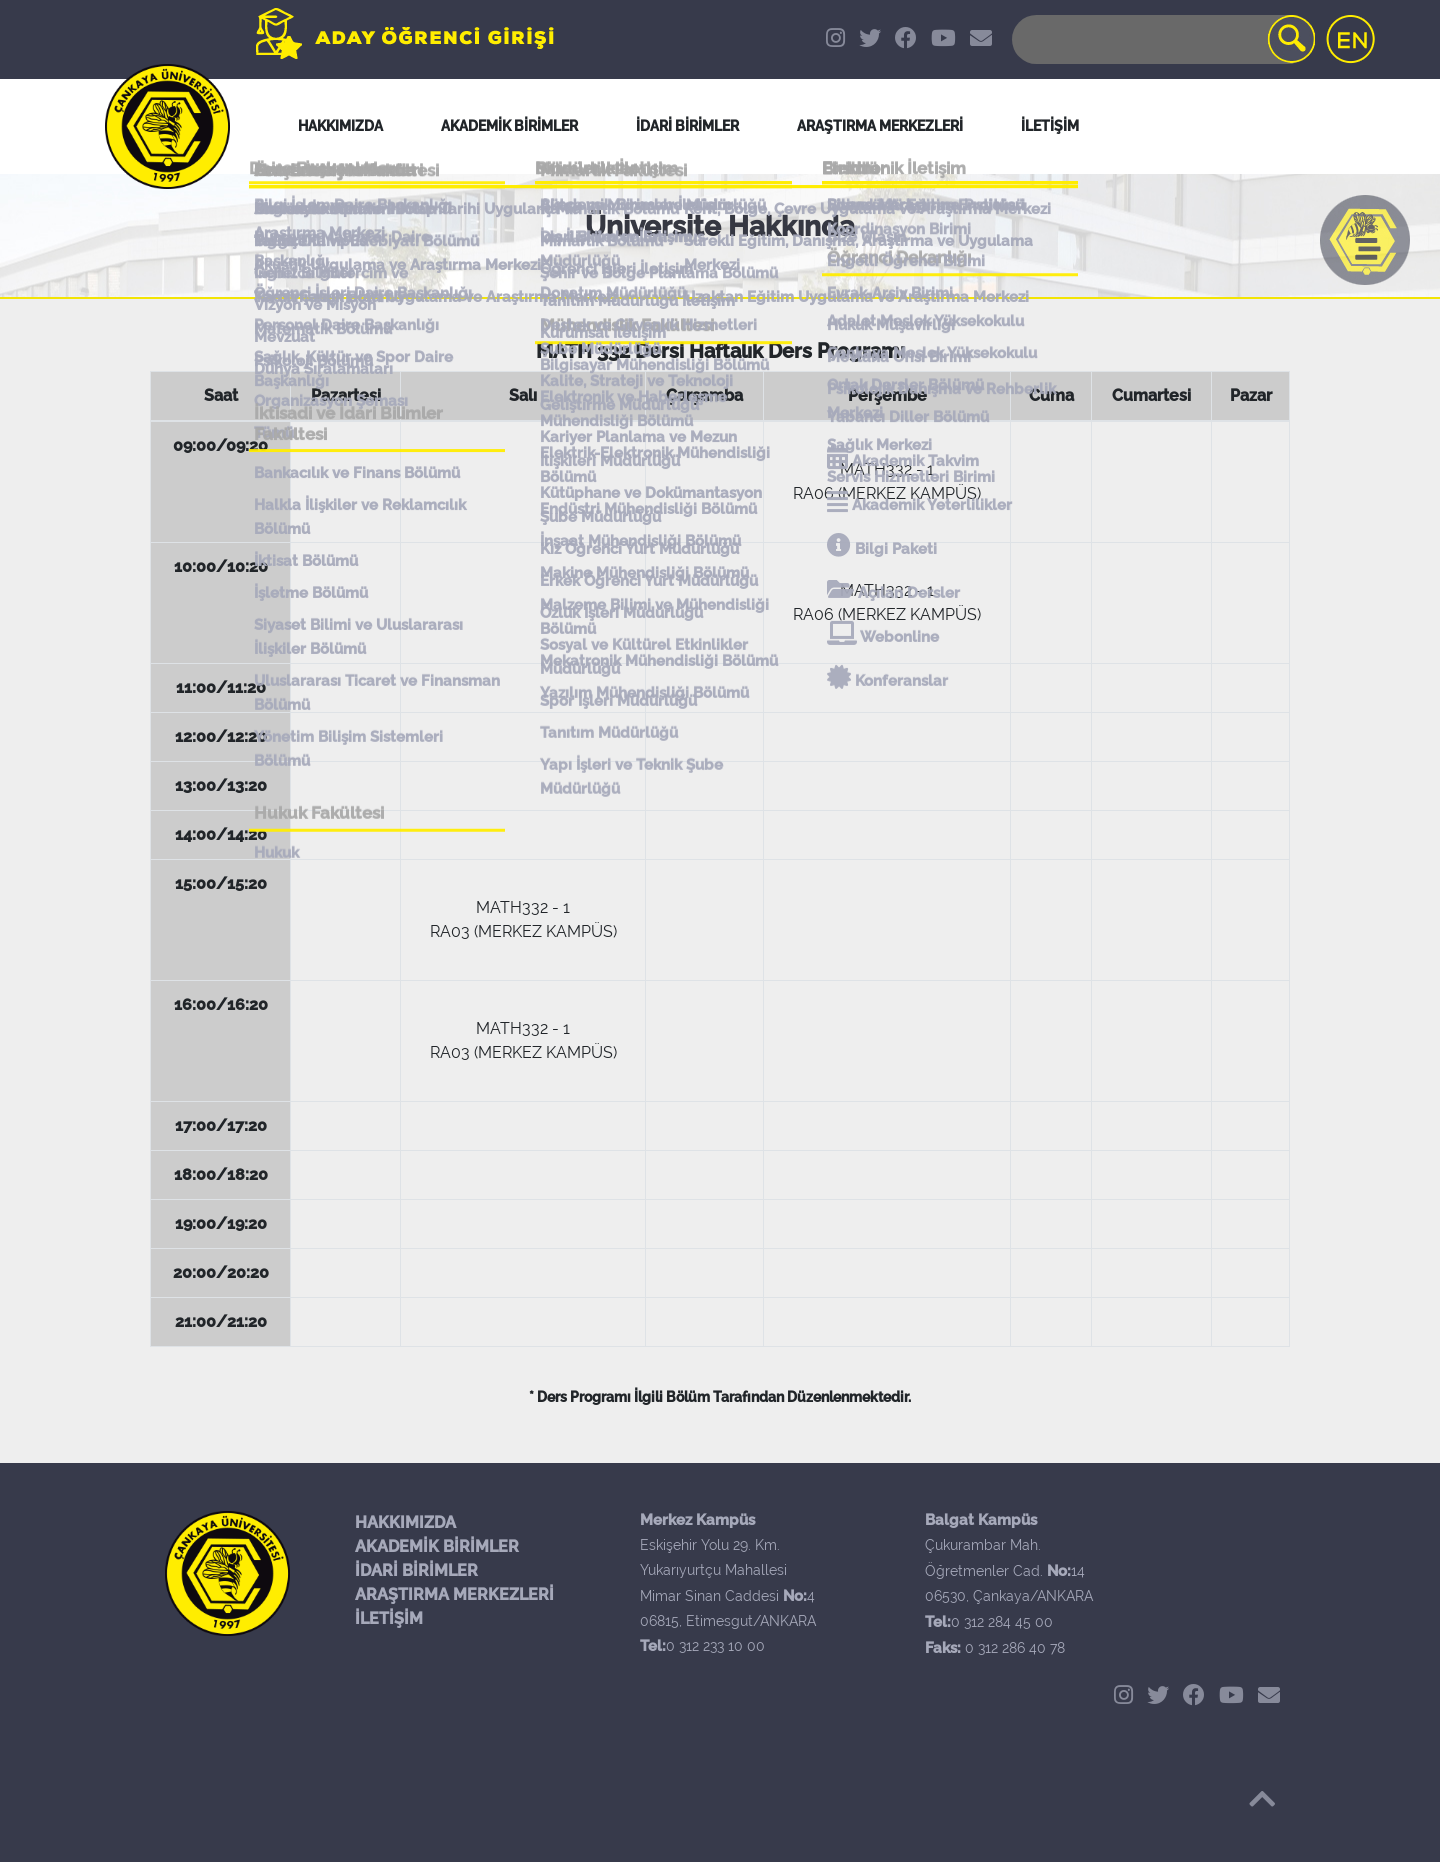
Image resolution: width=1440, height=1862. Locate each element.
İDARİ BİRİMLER (687, 126)
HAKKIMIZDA (405, 1522)
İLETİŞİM (389, 1618)
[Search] (1162, 39)
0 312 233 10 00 (715, 1646)
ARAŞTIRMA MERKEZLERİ (454, 1594)
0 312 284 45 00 (1002, 1622)
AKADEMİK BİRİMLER (437, 1546)
